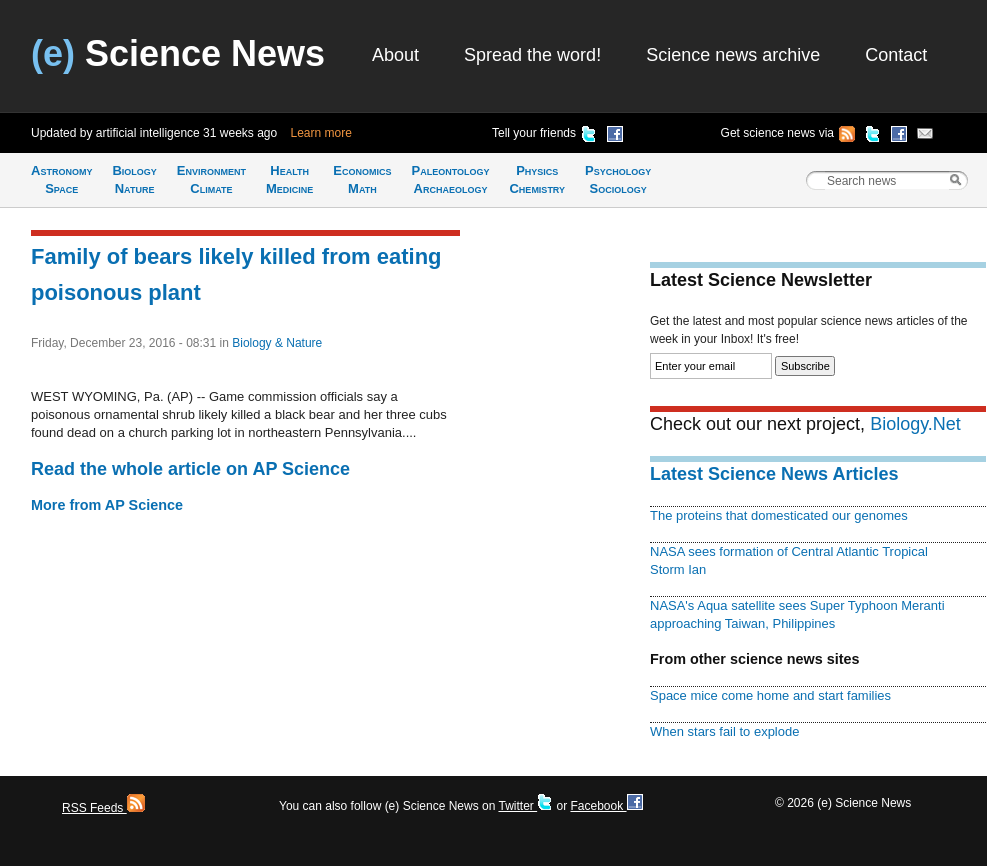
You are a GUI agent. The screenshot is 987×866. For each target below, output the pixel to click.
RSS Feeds (103, 808)
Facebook (606, 806)
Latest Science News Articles (774, 474)
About (395, 55)
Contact (896, 55)
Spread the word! (532, 55)
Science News (178, 53)
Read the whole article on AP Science (190, 469)
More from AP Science (107, 505)
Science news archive (733, 55)
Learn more (321, 133)
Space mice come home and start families (770, 695)
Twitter (525, 806)
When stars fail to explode (724, 731)
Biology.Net (915, 424)
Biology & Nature (277, 343)
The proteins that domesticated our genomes (779, 515)
